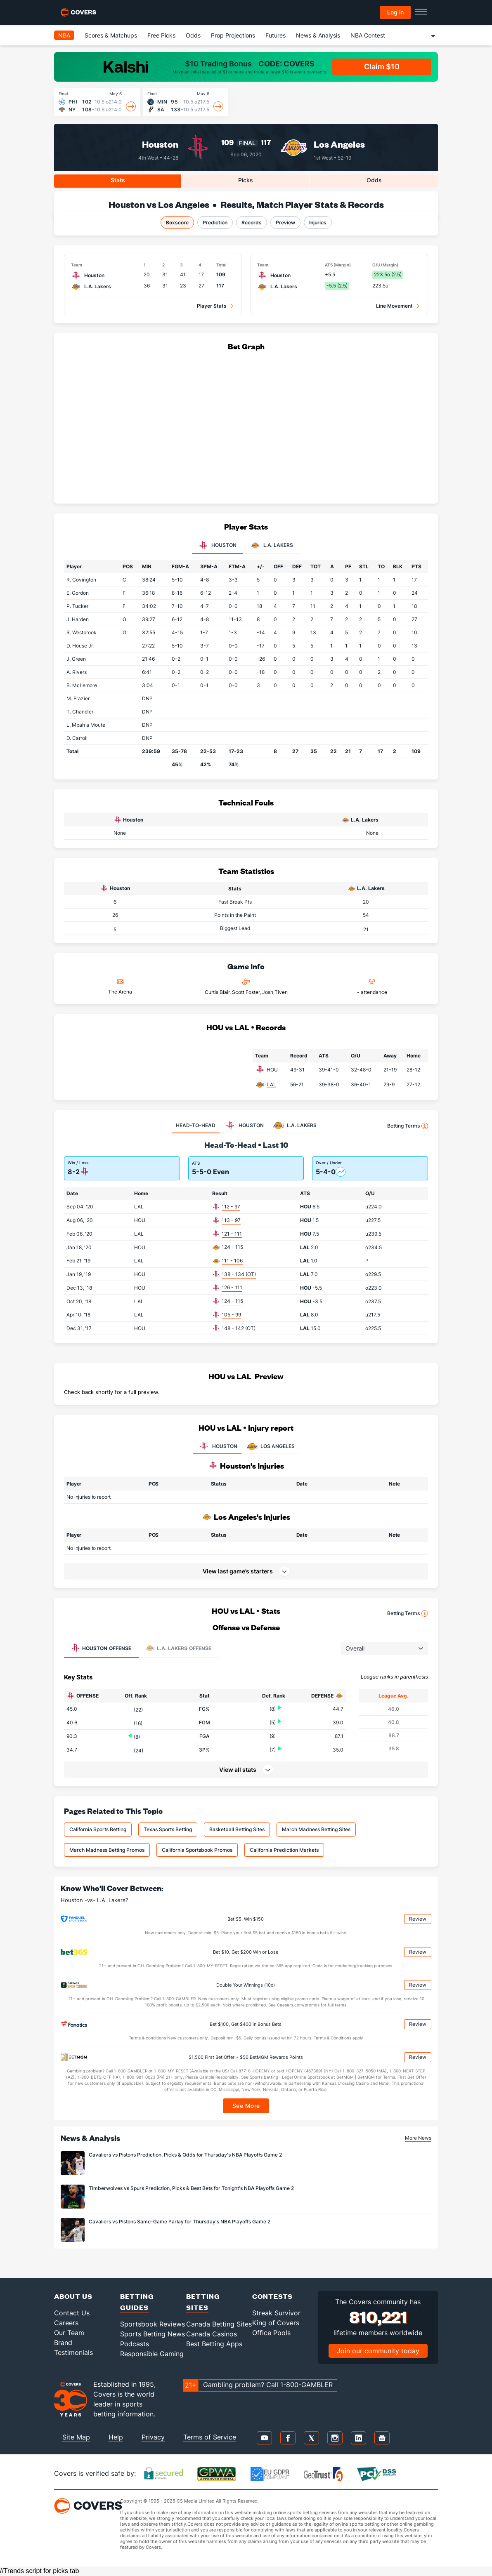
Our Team (69, 2333)
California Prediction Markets (284, 1850)
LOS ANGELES (270, 1446)
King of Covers (275, 2323)
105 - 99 (231, 1315)
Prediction (215, 222)
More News (418, 2138)
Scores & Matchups (111, 35)
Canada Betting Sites (219, 2324)
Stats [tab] (118, 180)
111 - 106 (232, 1260)
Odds (193, 35)
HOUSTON (217, 1446)
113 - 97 (231, 1220)
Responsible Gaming (152, 2354)
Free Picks (161, 35)
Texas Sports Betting (168, 1829)
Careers (66, 2323)
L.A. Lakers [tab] (272, 546)
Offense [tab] (101, 1648)
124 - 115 (232, 1247)
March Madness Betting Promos (106, 1850)
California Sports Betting (97, 1829)
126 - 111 (232, 1287)
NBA (64, 35)
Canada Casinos (211, 2334)
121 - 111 (232, 1234)
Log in (395, 12)
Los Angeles (339, 144)
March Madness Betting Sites (316, 1829)
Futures (275, 35)
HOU (272, 1070)
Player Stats (212, 306)
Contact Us (72, 2313)
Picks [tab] (245, 180)
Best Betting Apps (214, 2344)
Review (417, 1919)
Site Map (76, 2437)
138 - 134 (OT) (239, 1274)
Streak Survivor (276, 2313)
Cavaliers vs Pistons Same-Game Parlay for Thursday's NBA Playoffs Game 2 (179, 2221)
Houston (160, 144)
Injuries (317, 222)
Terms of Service (209, 2437)
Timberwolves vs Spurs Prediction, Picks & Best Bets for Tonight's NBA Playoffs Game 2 (191, 2188)
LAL (271, 1084)
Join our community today (378, 2351)
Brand (63, 2342)
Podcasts (134, 2344)
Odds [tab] (374, 180)
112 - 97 (231, 1206)
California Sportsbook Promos (197, 1850)
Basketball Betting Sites (237, 1829)
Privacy (153, 2437)
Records (251, 222)
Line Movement (394, 306)
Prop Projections (233, 35)
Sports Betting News (152, 2334)
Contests (272, 2296)
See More (246, 2105)
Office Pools (271, 2333)
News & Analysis (318, 35)
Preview (285, 222)
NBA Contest (367, 35)
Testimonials (73, 2352)
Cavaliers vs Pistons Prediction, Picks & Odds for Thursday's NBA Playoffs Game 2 (185, 2155)
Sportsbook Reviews (152, 2324)
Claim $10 (382, 66)
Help (116, 2437)
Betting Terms (407, 1126)
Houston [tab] (218, 546)
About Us (73, 2296)
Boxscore (177, 222)
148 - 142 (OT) (238, 1328)
